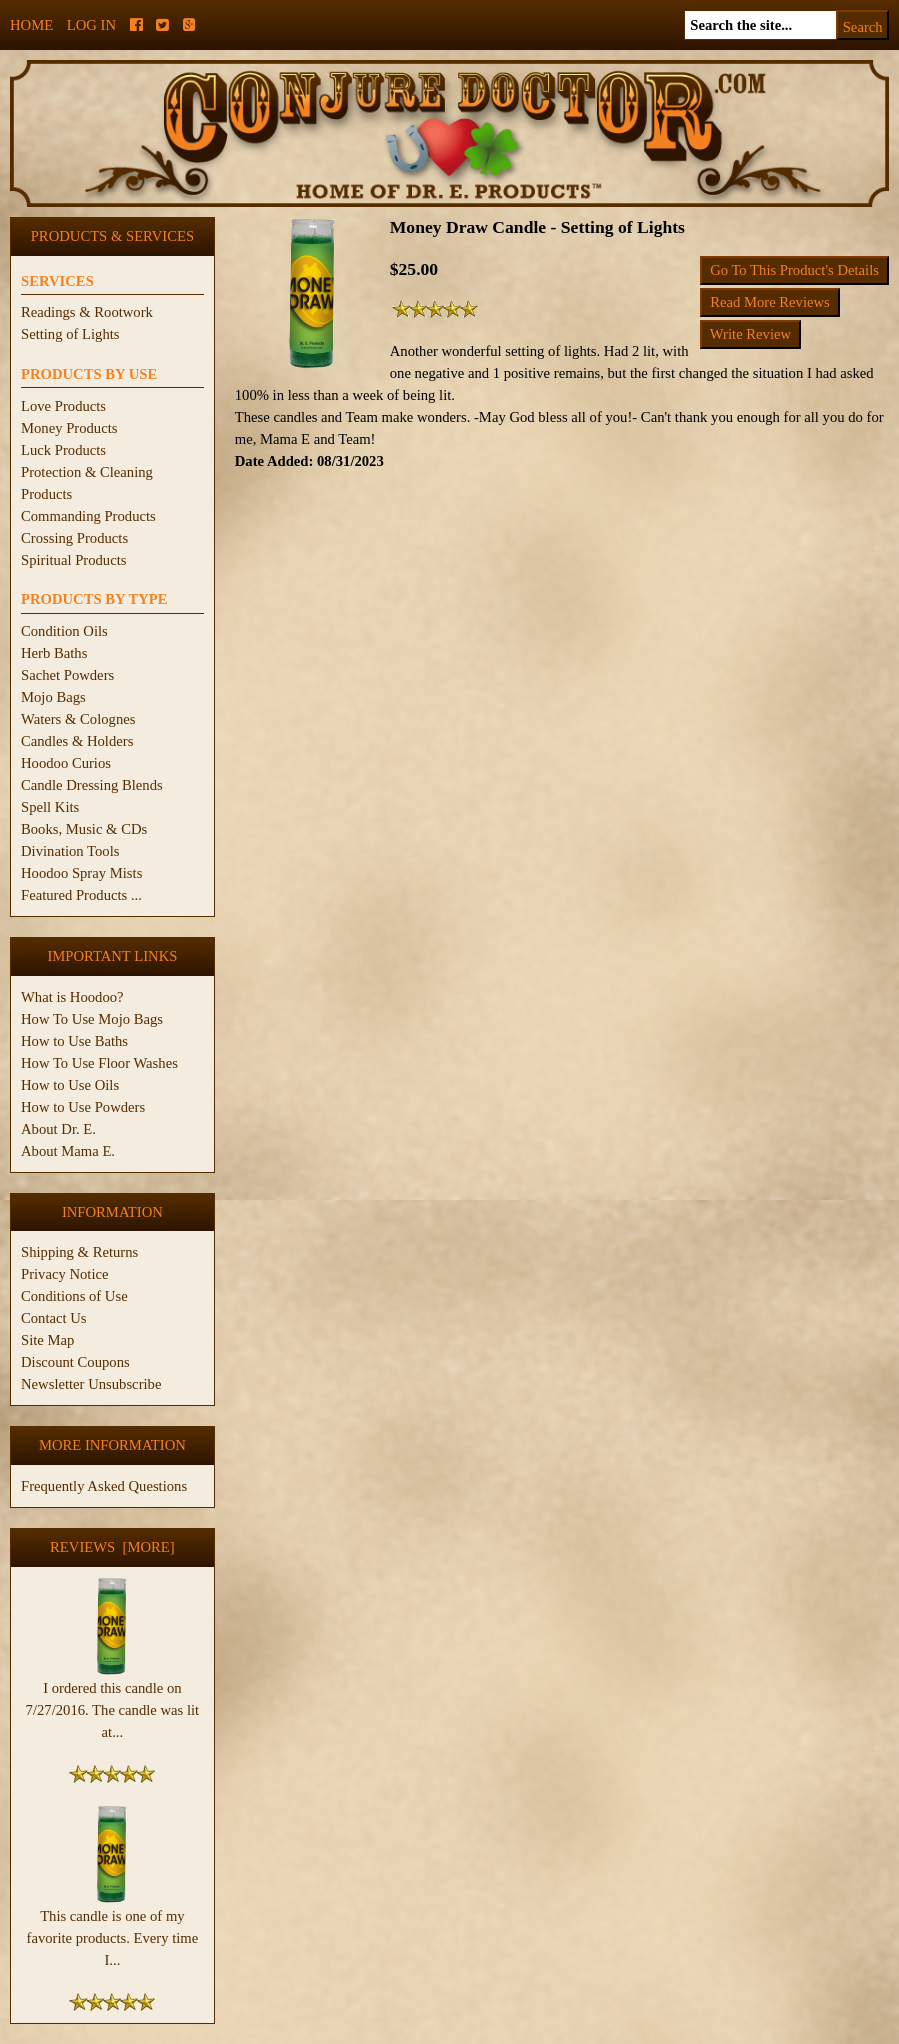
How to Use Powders (83, 1107)
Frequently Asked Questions (104, 1486)
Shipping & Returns (79, 1252)
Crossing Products (74, 538)
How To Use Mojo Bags (92, 1019)
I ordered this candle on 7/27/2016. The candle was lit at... (113, 1702)
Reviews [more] (112, 1547)
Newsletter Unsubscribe (91, 1384)
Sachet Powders (67, 675)
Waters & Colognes (78, 719)
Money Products (69, 428)
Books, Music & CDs (84, 829)
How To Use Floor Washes (99, 1063)
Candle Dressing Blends (92, 785)
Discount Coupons (75, 1362)
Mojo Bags (53, 697)
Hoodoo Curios (66, 763)
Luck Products (63, 450)
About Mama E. (68, 1151)
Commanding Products (88, 516)
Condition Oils (64, 631)
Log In (91, 25)
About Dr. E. (58, 1129)
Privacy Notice (65, 1274)
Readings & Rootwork (87, 312)
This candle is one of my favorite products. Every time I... (113, 1930)
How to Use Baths (74, 1041)
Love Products (63, 406)
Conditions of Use (74, 1296)
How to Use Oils (70, 1085)
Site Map (47, 1340)
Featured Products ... (81, 895)
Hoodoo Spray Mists (81, 873)
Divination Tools (70, 851)
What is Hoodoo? (72, 997)
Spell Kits (50, 807)
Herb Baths (54, 653)
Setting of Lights (70, 334)
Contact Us (54, 1318)
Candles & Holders (77, 741)
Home (31, 25)
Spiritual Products (73, 560)
